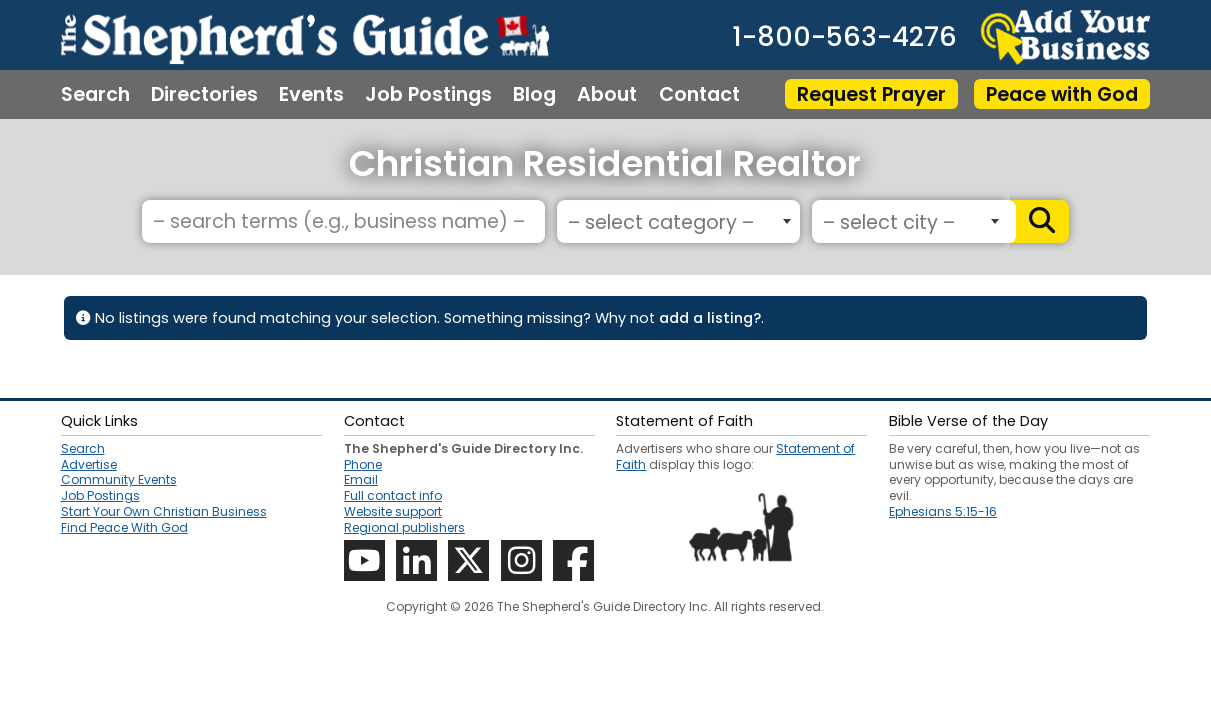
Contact (699, 94)
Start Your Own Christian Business (164, 512)
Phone (363, 464)
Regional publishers (404, 527)
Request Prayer (871, 94)
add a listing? (710, 318)
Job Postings (428, 94)
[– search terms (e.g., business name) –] (343, 222)
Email (361, 479)
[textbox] (674, 222)
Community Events (119, 480)
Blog (534, 94)
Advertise (89, 465)
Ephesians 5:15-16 (943, 511)
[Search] (1038, 222)
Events (311, 94)
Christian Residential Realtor (605, 163)
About (607, 94)
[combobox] (678, 222)
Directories (204, 94)
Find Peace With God (124, 528)
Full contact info (393, 495)
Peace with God (1062, 94)
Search (95, 94)
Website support (393, 511)
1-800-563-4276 (844, 37)
